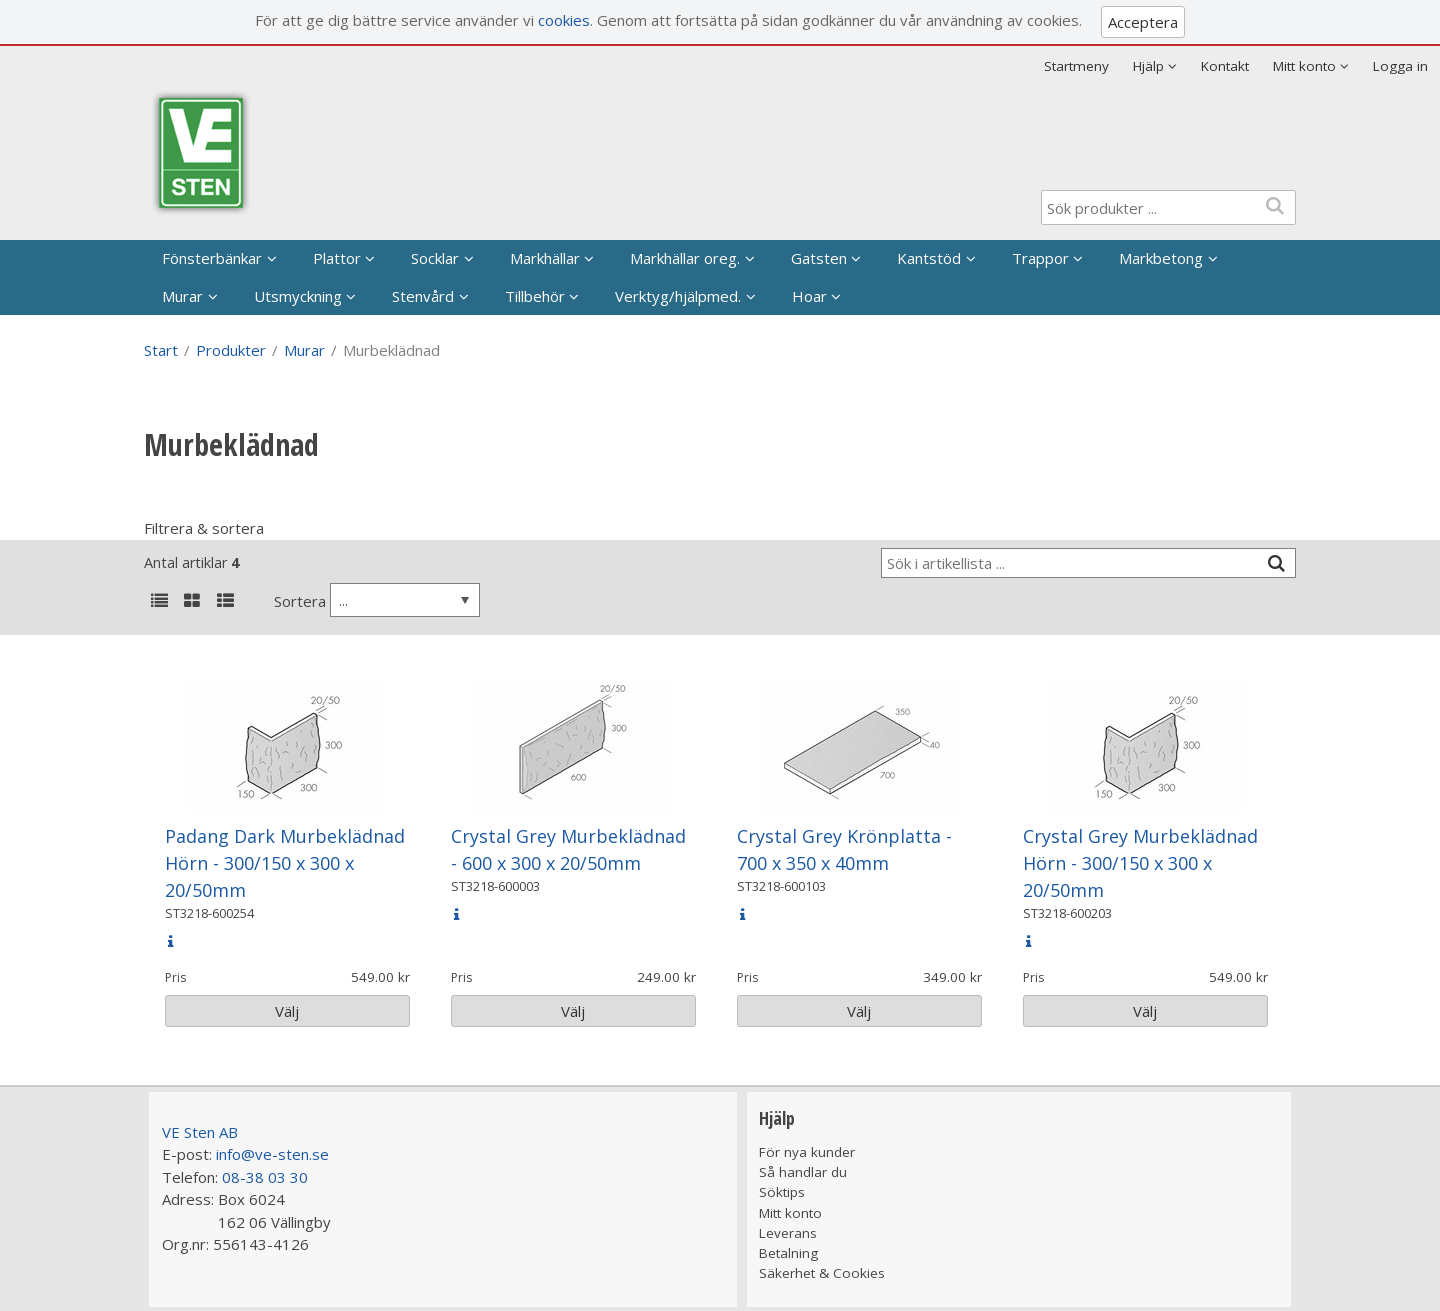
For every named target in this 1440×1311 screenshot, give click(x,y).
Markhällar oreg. (685, 258)
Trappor (1040, 258)
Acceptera (1143, 22)
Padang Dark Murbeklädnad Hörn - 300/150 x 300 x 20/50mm (285, 863)
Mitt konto (790, 1213)
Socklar (435, 258)
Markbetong (1161, 258)
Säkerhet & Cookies (822, 1273)
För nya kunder (807, 1152)
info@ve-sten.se (272, 1154)
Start (161, 350)
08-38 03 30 (265, 1177)
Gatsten (819, 258)
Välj (287, 1011)
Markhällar (545, 258)
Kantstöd (929, 258)
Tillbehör (535, 296)
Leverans (788, 1233)
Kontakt (1225, 66)
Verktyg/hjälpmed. (678, 296)
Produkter (231, 350)
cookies (564, 20)
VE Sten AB (200, 1132)
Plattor (337, 258)
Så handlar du (803, 1172)
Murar (182, 296)
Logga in (1400, 66)
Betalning (788, 1253)
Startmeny (1076, 66)
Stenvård (423, 296)
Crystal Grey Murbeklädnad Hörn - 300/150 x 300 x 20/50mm (1140, 863)
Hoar (809, 296)
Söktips (782, 1192)
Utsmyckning (298, 296)
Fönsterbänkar (212, 258)
